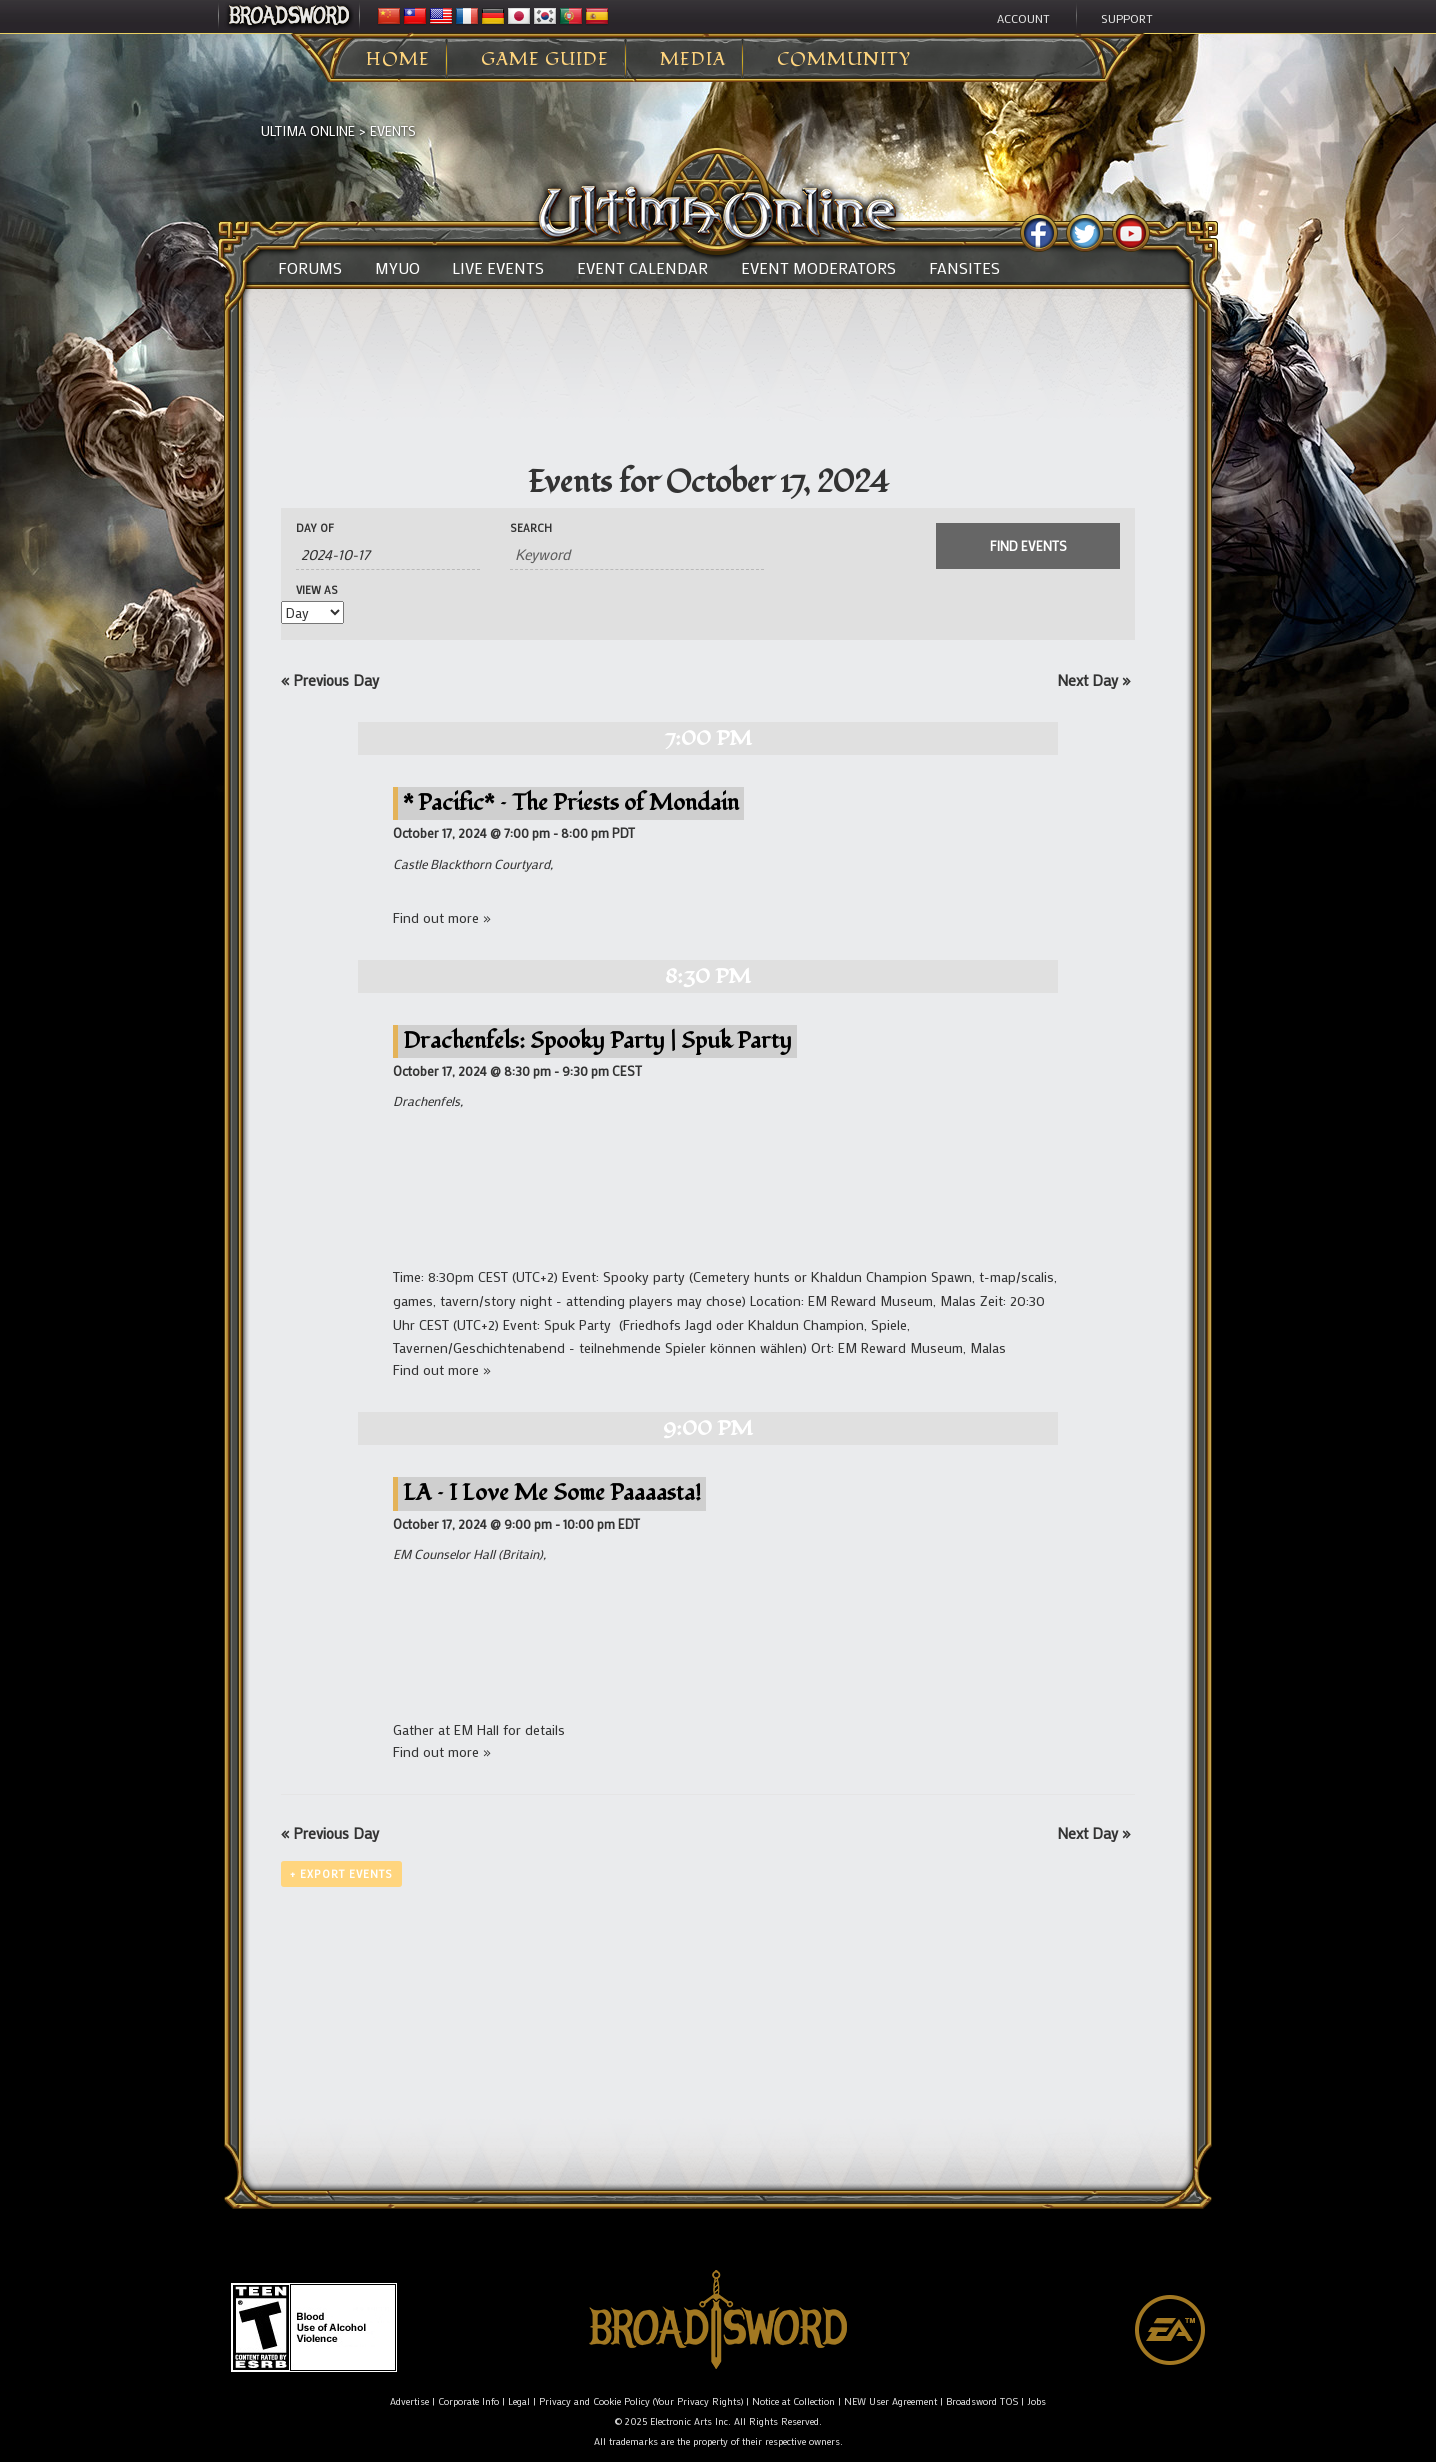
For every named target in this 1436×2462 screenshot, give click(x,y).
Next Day (1093, 680)
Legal (519, 2401)
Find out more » (442, 917)
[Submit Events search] (1028, 546)
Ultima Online (308, 130)
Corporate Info (468, 2401)
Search (531, 528)
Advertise (409, 2401)
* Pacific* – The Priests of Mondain (571, 802)
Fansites (964, 268)
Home (398, 60)
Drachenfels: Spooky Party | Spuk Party (597, 1040)
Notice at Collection (793, 2401)
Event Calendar (642, 268)
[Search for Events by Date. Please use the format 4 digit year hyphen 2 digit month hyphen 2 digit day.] (388, 554)
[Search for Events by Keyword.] (637, 554)
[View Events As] (312, 612)
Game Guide (545, 60)
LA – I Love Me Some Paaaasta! (552, 1492)
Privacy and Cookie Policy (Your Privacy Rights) (641, 2401)
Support (1127, 18)
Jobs (1036, 2401)
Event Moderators (818, 268)
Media (693, 60)
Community (844, 60)
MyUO (397, 268)
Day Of (315, 528)
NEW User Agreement (890, 2401)
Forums (310, 268)
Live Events (498, 268)
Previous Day (330, 680)
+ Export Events (341, 1874)
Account (1023, 18)
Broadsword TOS (982, 2401)
